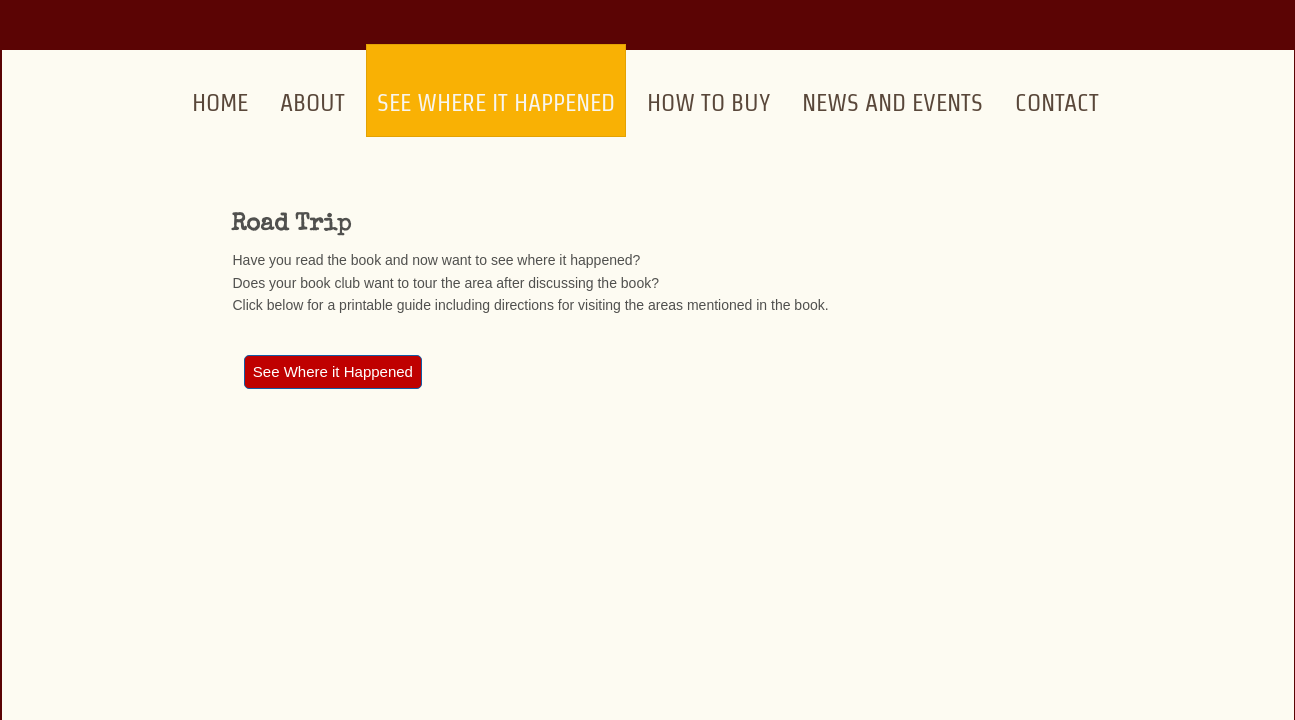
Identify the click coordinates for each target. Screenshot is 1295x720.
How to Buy (708, 102)
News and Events (892, 102)
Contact (1057, 102)
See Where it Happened (496, 102)
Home (220, 102)
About (312, 102)
